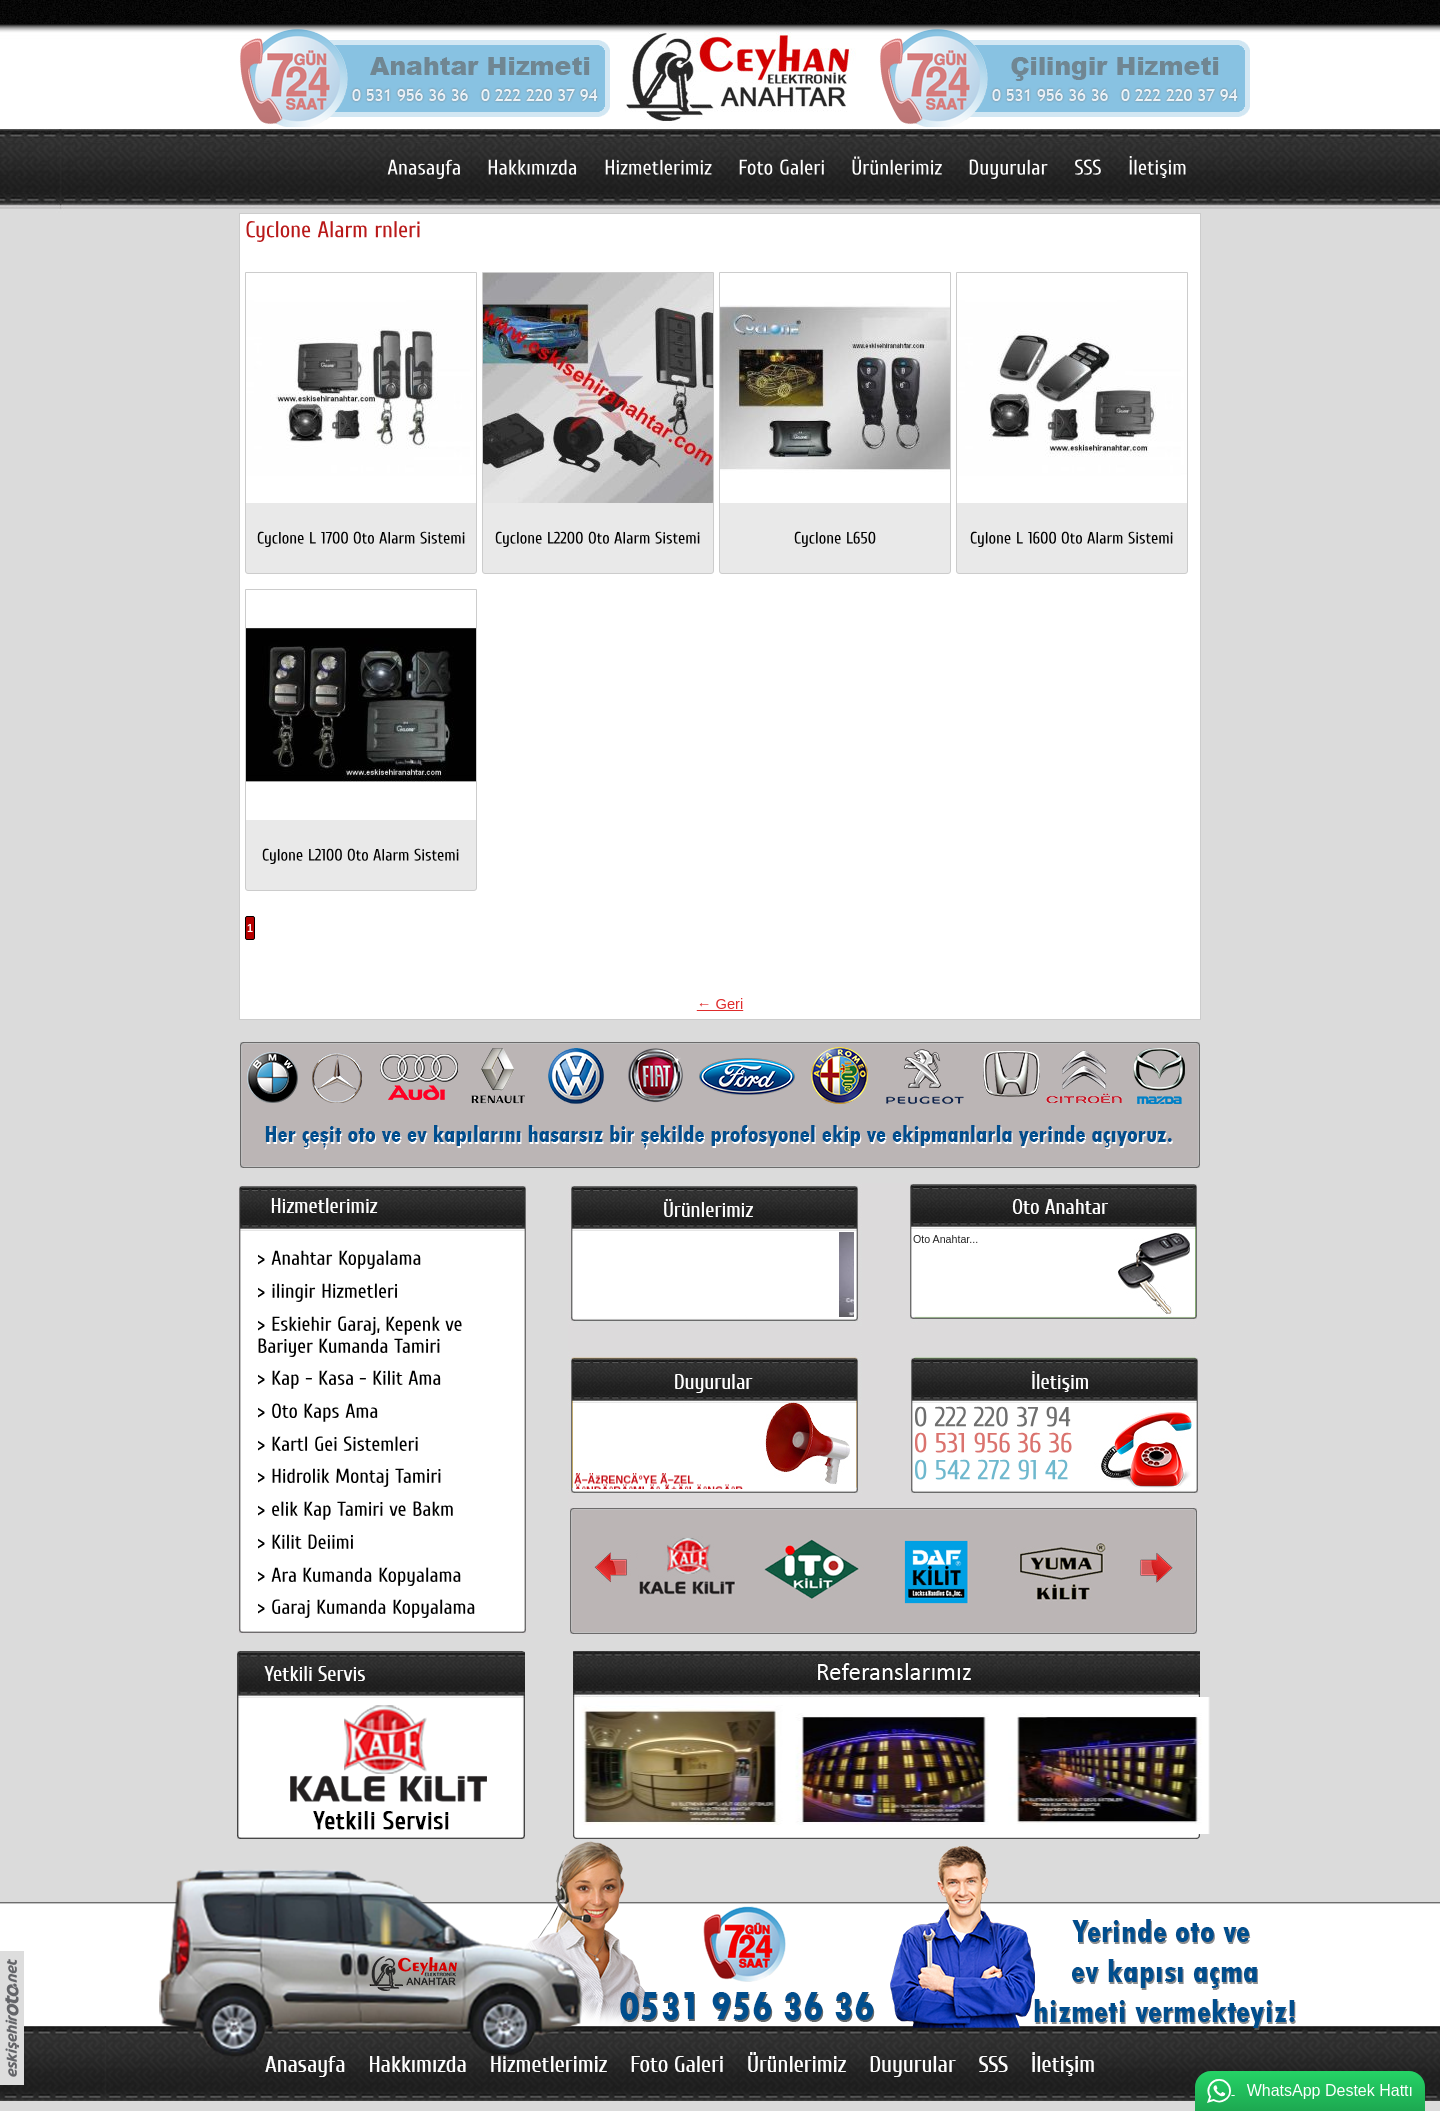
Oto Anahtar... (945, 1239)
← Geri (720, 1004)
